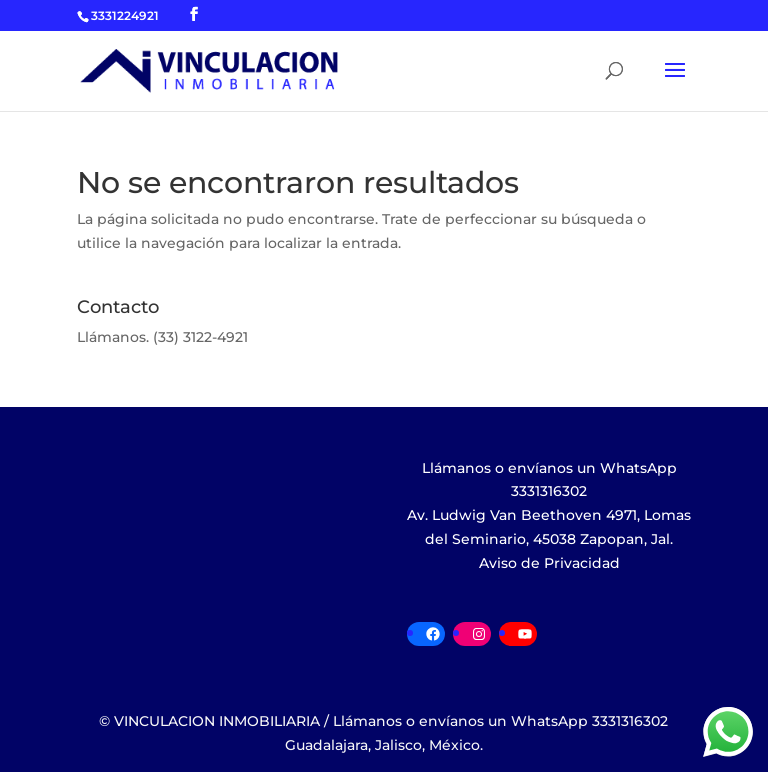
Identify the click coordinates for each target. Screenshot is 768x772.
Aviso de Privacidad (549, 563)
